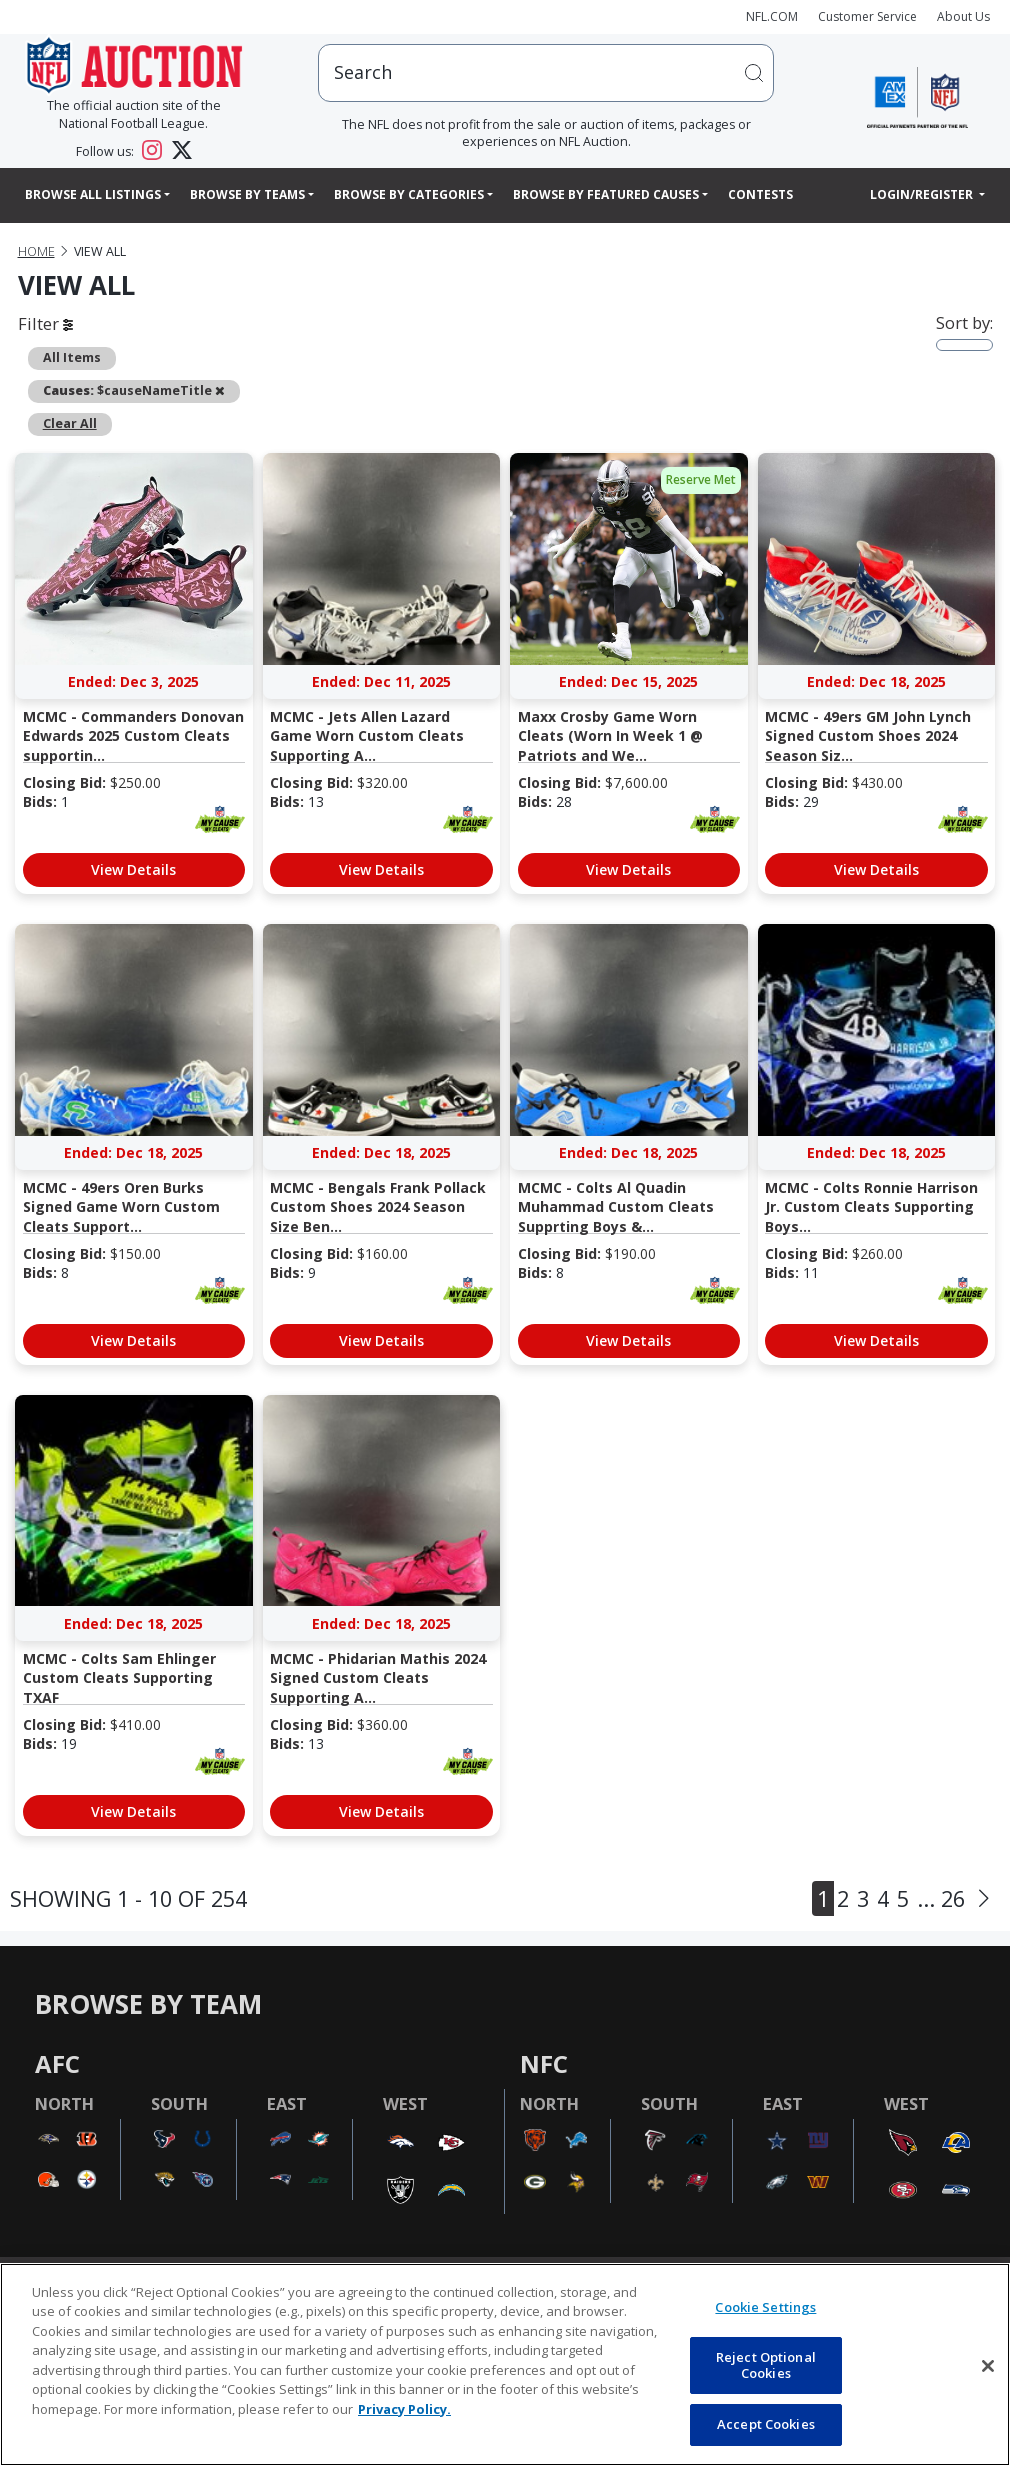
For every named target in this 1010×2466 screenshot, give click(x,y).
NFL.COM (772, 16)
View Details (133, 869)
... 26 (941, 1898)
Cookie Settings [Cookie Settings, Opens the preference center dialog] (765, 2307)
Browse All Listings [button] (93, 194)
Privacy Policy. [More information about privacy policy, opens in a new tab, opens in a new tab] (404, 2409)
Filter (45, 323)
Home (36, 251)
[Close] (988, 2366)
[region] (505, 2364)
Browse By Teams (247, 194)
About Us (963, 16)
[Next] (984, 1898)
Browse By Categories (409, 194)
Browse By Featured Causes (606, 194)
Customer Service (867, 16)
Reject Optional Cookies (766, 2365)
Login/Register (923, 194)
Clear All (70, 423)
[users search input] (546, 72)
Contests (760, 194)
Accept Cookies (766, 2424)
